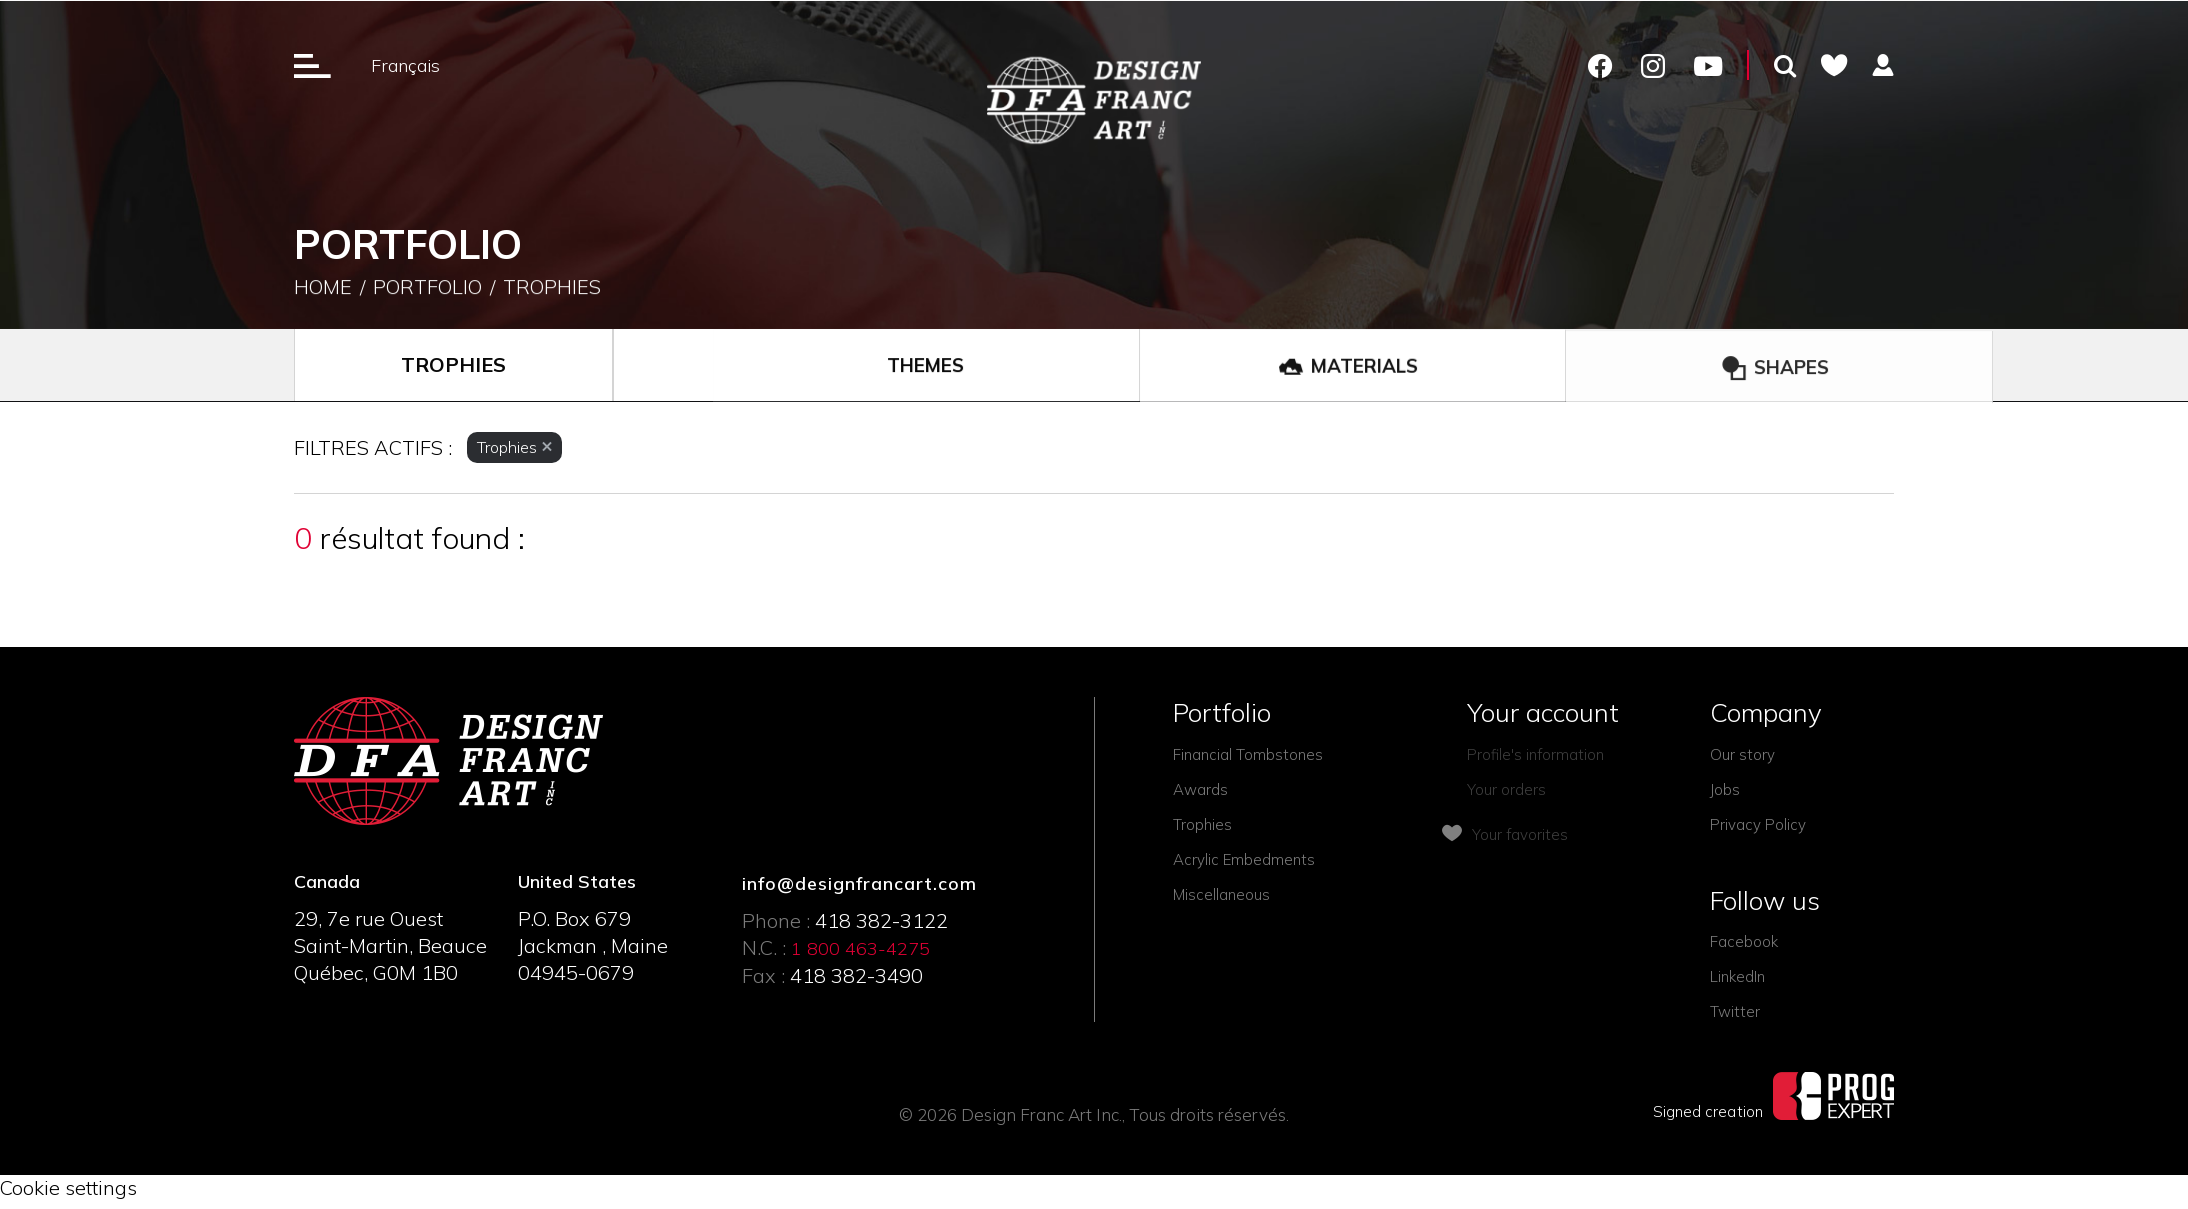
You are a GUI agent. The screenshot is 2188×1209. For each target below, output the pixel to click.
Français (405, 65)
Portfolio (427, 288)
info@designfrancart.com (859, 883)
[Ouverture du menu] (312, 65)
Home (323, 288)
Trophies (552, 288)
